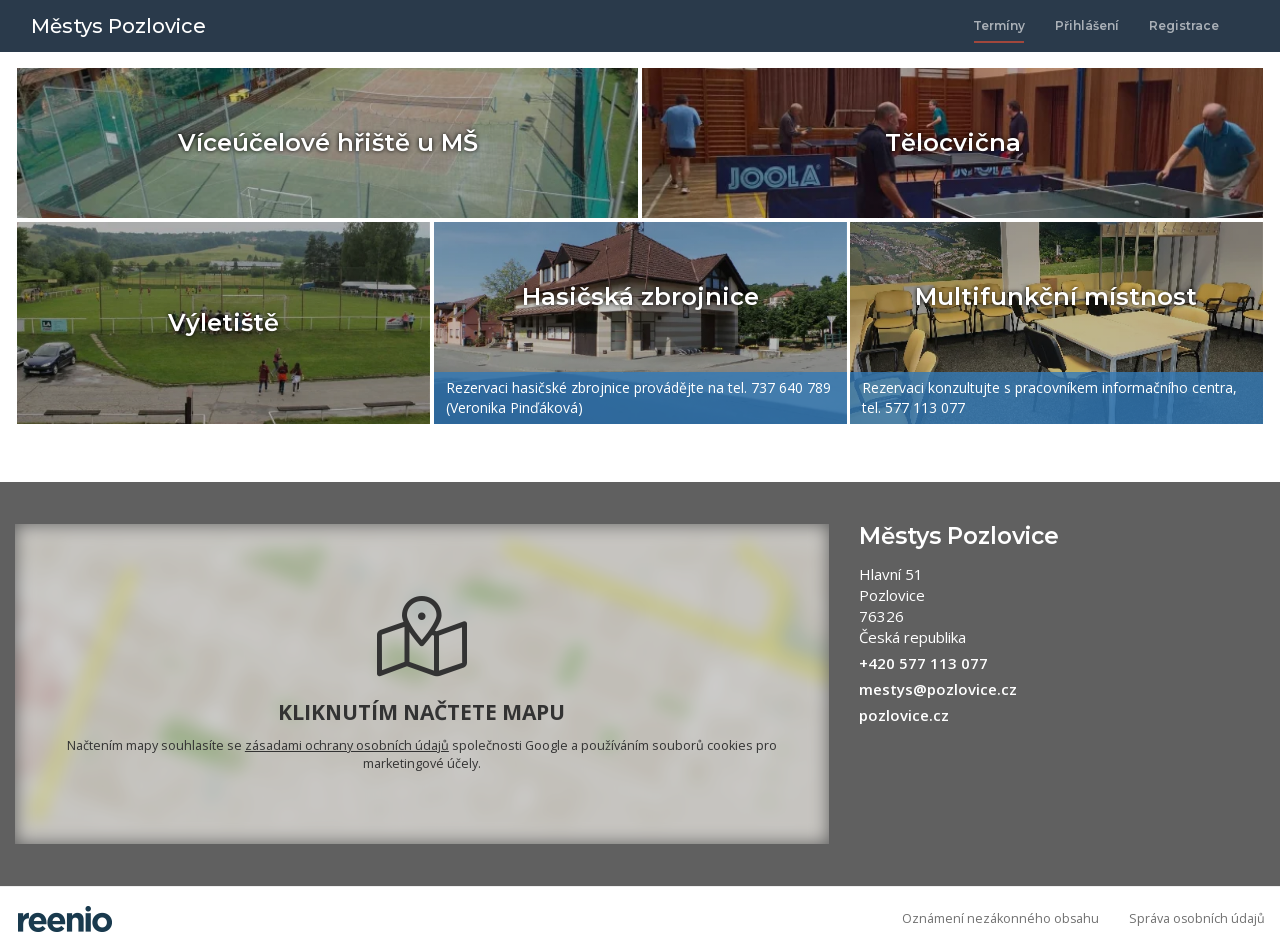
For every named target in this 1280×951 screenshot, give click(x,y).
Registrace (1184, 25)
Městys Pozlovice (118, 26)
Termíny (999, 25)
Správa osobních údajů (1197, 918)
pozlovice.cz (904, 715)
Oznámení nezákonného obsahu (1000, 918)
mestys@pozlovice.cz (938, 689)
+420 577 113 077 (923, 663)
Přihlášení (1087, 25)
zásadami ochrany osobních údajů (347, 745)
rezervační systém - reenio (65, 919)
